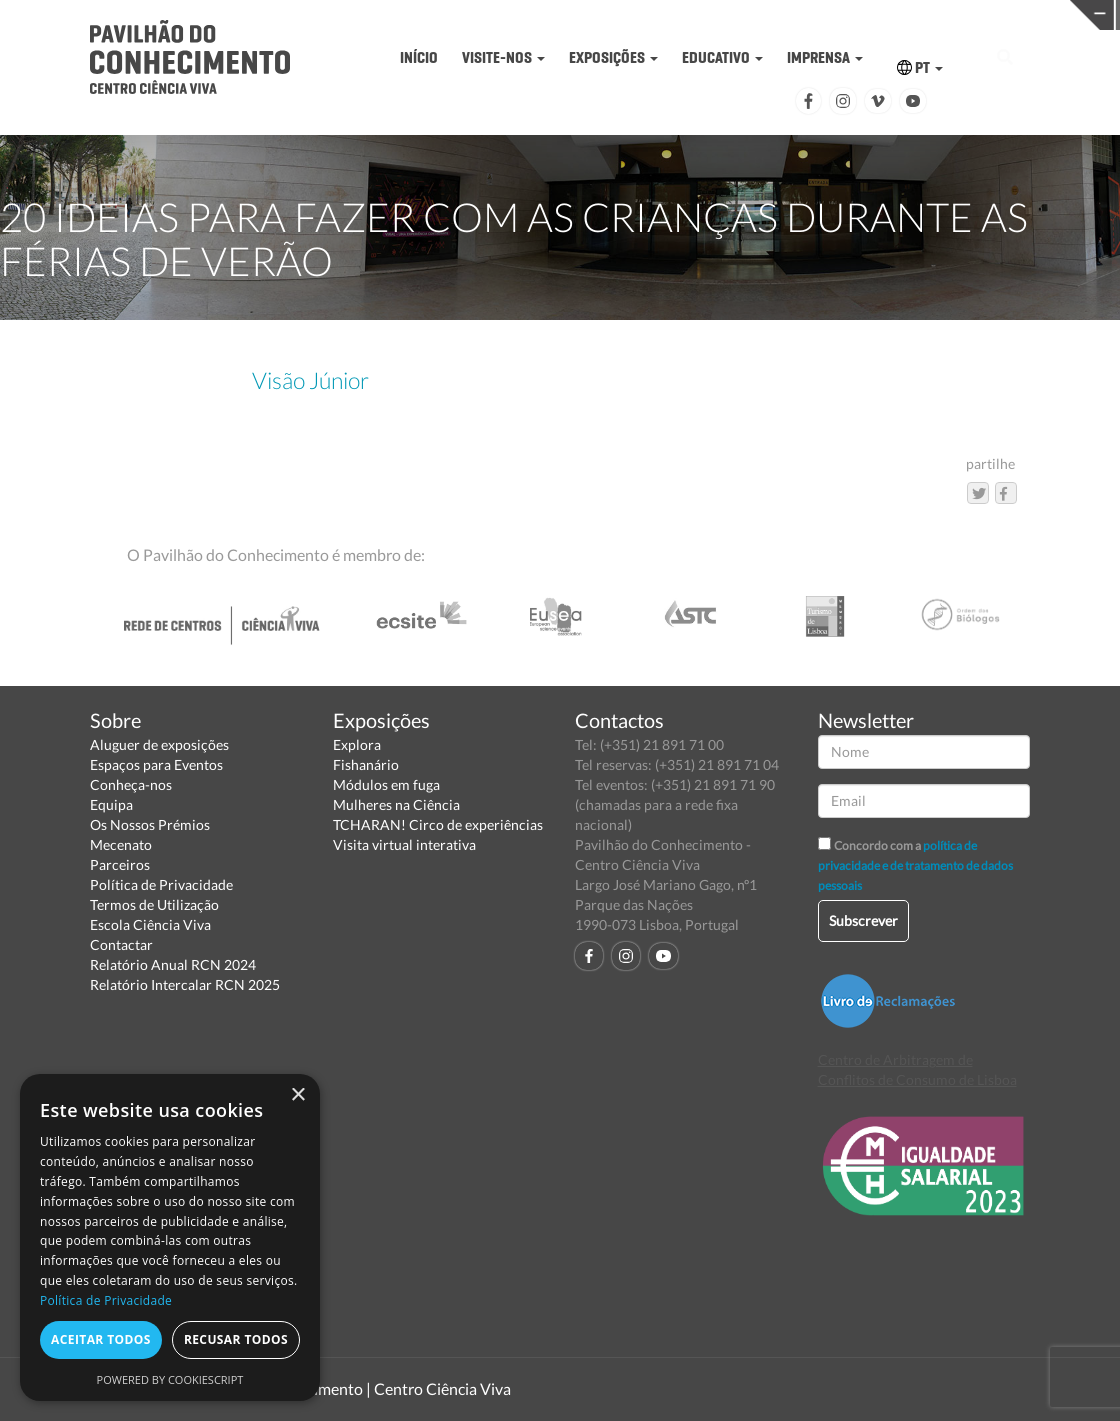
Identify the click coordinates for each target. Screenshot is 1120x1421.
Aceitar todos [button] (101, 1339)
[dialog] (170, 1237)
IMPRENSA (825, 57)
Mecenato (121, 844)
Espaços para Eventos (156, 764)
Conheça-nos (131, 784)
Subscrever (863, 920)
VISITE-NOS (503, 57)
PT (920, 67)
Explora (357, 744)
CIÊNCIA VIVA (763, 13)
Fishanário (366, 764)
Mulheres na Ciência (396, 804)
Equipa (111, 804)
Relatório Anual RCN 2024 (173, 964)
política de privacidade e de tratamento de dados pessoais (915, 865)
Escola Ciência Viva (150, 924)
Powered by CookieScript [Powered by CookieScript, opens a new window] (170, 1379)
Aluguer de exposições (159, 744)
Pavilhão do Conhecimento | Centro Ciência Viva (344, 1388)
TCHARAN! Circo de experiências (438, 824)
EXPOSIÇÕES (613, 57)
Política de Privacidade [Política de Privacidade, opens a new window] (106, 1300)
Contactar (121, 944)
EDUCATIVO (722, 57)
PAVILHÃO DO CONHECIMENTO (520, 15)
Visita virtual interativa (404, 844)
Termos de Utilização (154, 904)
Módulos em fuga (386, 784)
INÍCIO (419, 57)
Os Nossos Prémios (150, 824)
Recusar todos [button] (236, 1339)
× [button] (297, 1095)
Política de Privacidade (161, 884)
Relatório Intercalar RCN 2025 (185, 984)
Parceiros (120, 864)
